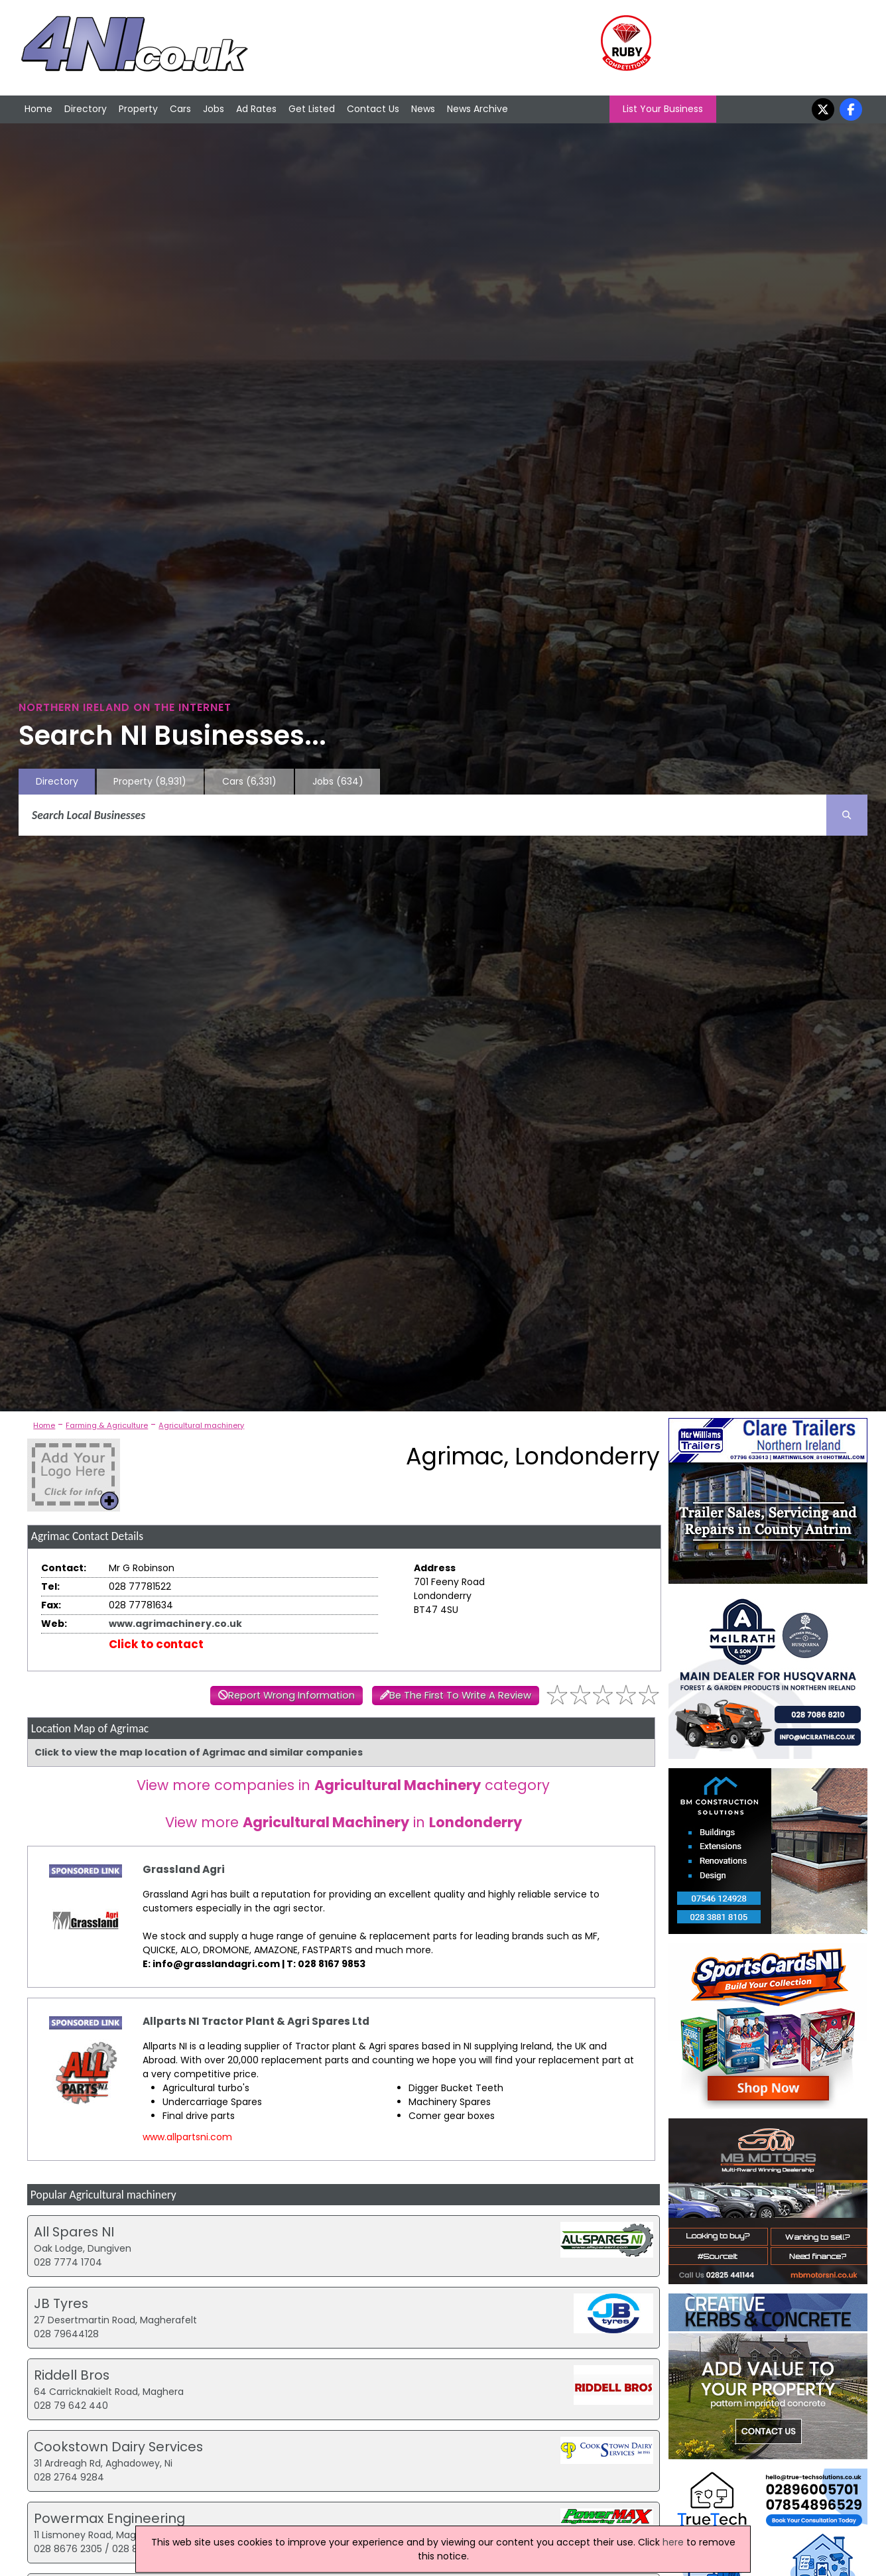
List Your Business (663, 108)
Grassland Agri (184, 1869)
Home (38, 108)
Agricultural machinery (201, 1425)
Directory (85, 108)
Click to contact (156, 1644)
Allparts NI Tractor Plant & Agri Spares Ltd (256, 2021)
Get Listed (311, 108)
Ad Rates (256, 108)
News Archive (477, 108)
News (423, 108)
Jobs (213, 108)
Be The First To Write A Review (460, 1695)
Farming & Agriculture (107, 1425)
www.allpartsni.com (187, 2137)
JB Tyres (61, 2303)
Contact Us (373, 108)
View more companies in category (343, 1785)
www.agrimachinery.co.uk (175, 1623)
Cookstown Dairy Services (118, 2446)
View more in (343, 1822)
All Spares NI (74, 2231)
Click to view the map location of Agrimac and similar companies (198, 1752)
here (673, 2542)
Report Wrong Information (291, 1695)
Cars (180, 108)
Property (138, 108)
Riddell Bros (71, 2375)
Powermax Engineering (109, 2518)
